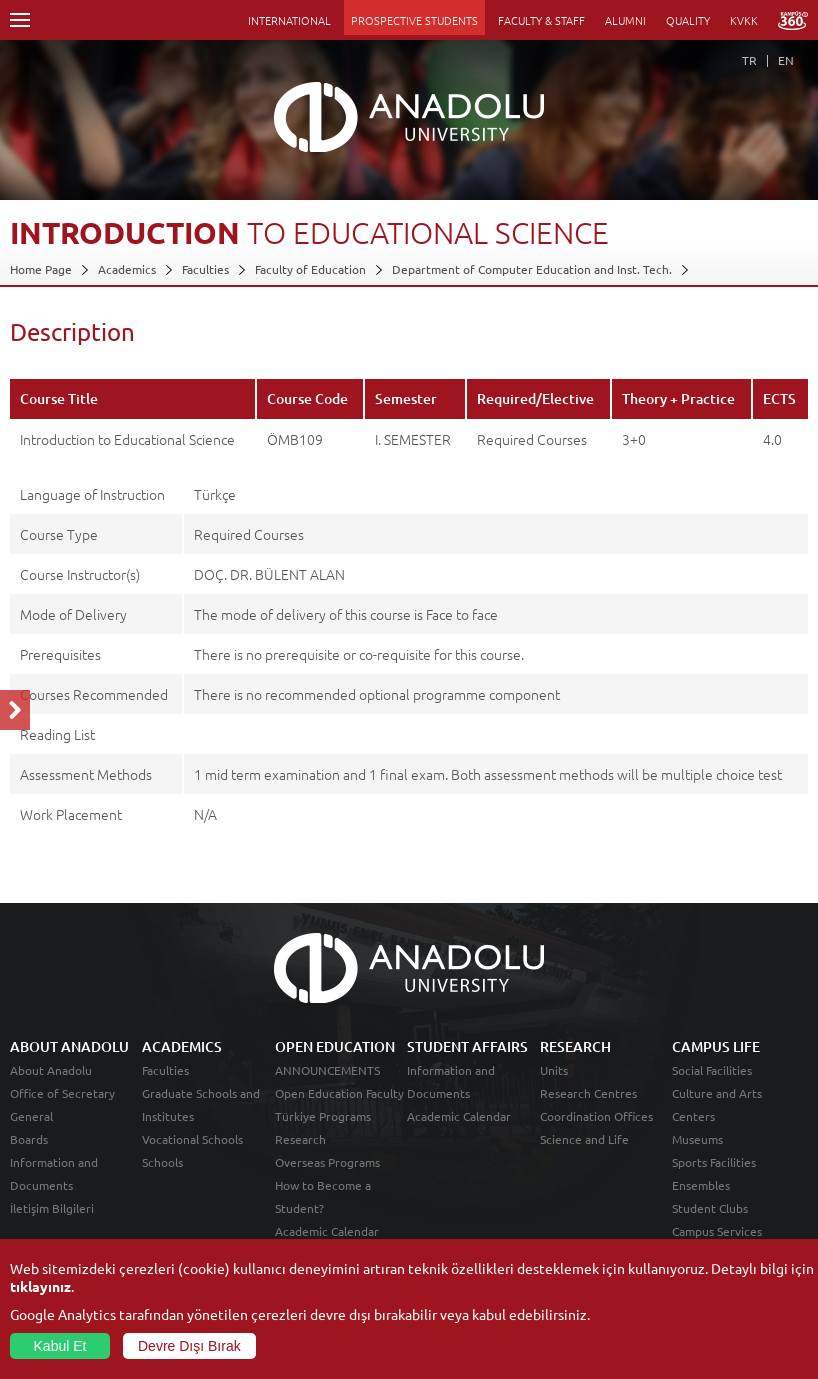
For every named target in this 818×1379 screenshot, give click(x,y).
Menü (20, 20)
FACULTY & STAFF (541, 20)
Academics (127, 269)
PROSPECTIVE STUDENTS (414, 20)
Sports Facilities (714, 1162)
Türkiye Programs (323, 1116)
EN (786, 60)
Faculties (205, 269)
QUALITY (688, 20)
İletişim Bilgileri (52, 1208)
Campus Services (717, 1231)
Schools (162, 1162)
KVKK (744, 20)
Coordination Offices (596, 1116)
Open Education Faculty (339, 1093)
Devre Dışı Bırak (189, 1346)
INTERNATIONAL (289, 20)
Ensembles (701, 1185)
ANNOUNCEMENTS (327, 1070)
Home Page (41, 269)
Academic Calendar (327, 1231)
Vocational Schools (192, 1139)
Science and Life (584, 1139)
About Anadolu (51, 1070)
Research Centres (588, 1093)
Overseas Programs (327, 1162)
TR (749, 60)
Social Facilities (712, 1070)
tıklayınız (40, 1286)
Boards (29, 1139)
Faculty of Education (310, 269)
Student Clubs (710, 1208)
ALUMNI (625, 20)
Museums (697, 1139)
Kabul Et (60, 1346)
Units (554, 1070)
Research (300, 1139)
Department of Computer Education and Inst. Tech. (532, 269)
